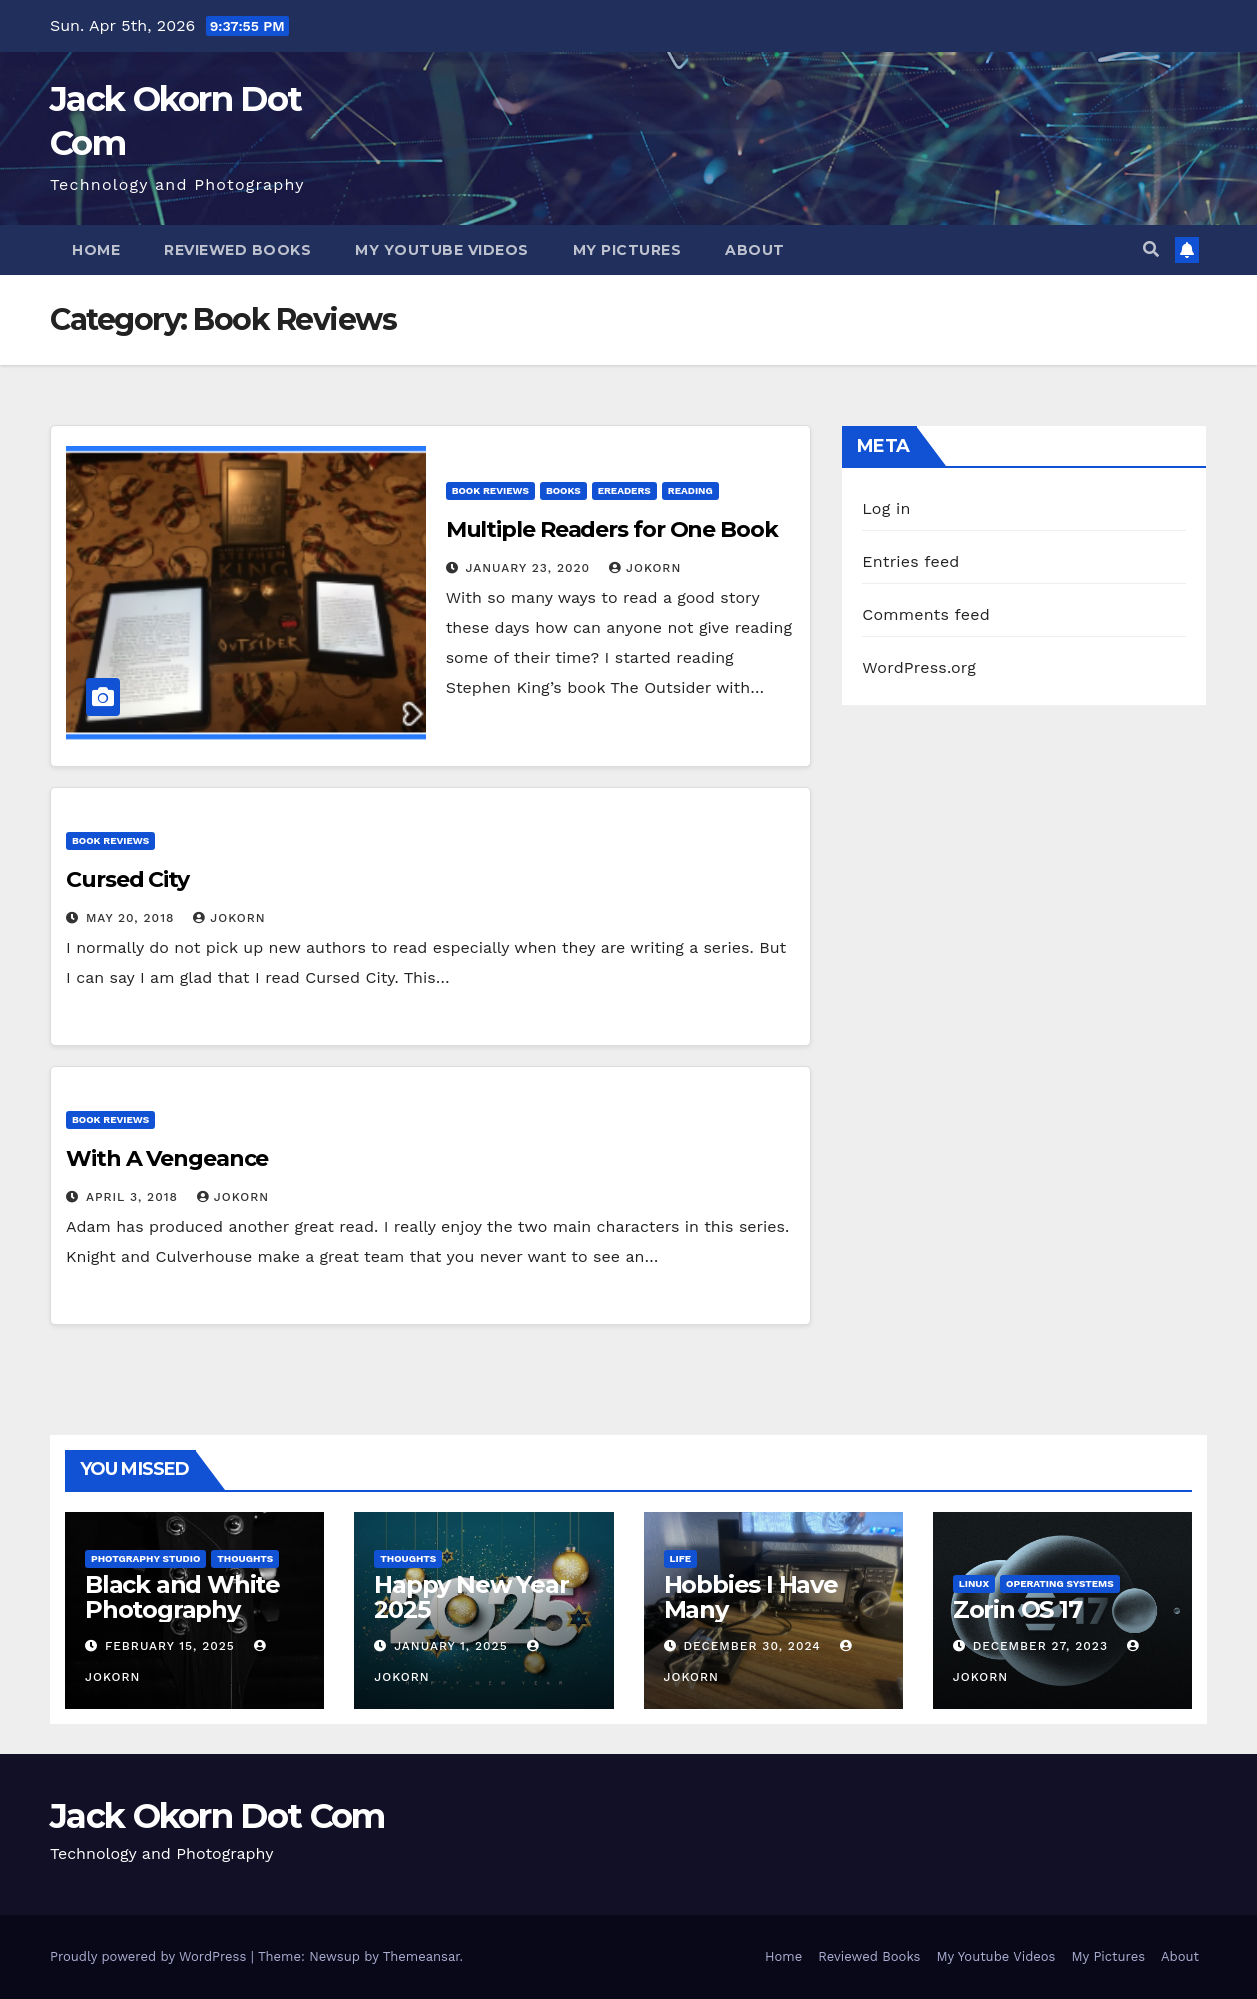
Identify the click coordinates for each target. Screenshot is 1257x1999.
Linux (974, 1583)
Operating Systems (1060, 1583)
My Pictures (627, 250)
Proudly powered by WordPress (150, 1956)
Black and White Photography (182, 1597)
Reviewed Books (237, 250)
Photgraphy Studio (145, 1558)
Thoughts (245, 1558)
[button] (1151, 249)
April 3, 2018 (134, 1197)
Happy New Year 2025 (471, 1597)
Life (681, 1558)
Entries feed (910, 561)
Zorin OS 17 (1017, 1609)
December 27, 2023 (1043, 1646)
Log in (886, 508)
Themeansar (421, 1956)
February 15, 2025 (172, 1646)
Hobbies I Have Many (751, 1597)
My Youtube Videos (442, 250)
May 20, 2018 (132, 918)
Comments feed (926, 614)
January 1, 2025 (453, 1646)
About (755, 250)
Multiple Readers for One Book (612, 529)
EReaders (624, 490)
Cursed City (127, 879)
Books (563, 490)
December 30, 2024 (754, 1646)
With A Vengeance (167, 1158)
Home (96, 250)
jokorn (645, 568)
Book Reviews (490, 490)
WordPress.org (919, 667)
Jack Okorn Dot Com (217, 1816)
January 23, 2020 (530, 568)
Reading (690, 490)
